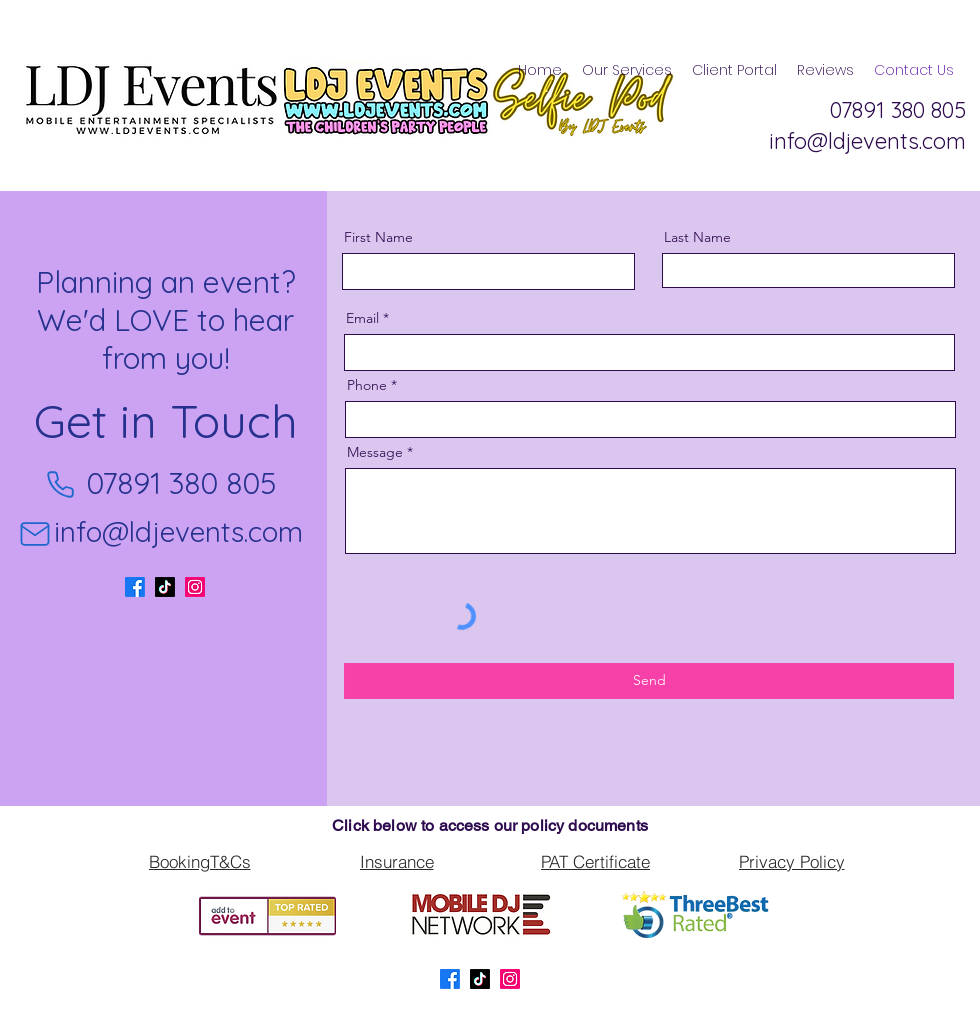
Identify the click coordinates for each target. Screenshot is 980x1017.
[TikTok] (165, 587)
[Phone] (60, 484)
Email (362, 318)
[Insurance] (396, 861)
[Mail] (35, 534)
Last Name (697, 237)
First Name (378, 237)
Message (375, 452)
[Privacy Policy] (791, 861)
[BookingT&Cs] (199, 861)
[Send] (649, 681)
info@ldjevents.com (178, 531)
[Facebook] (135, 587)
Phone (367, 385)
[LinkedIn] (195, 587)
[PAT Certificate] (595, 861)
